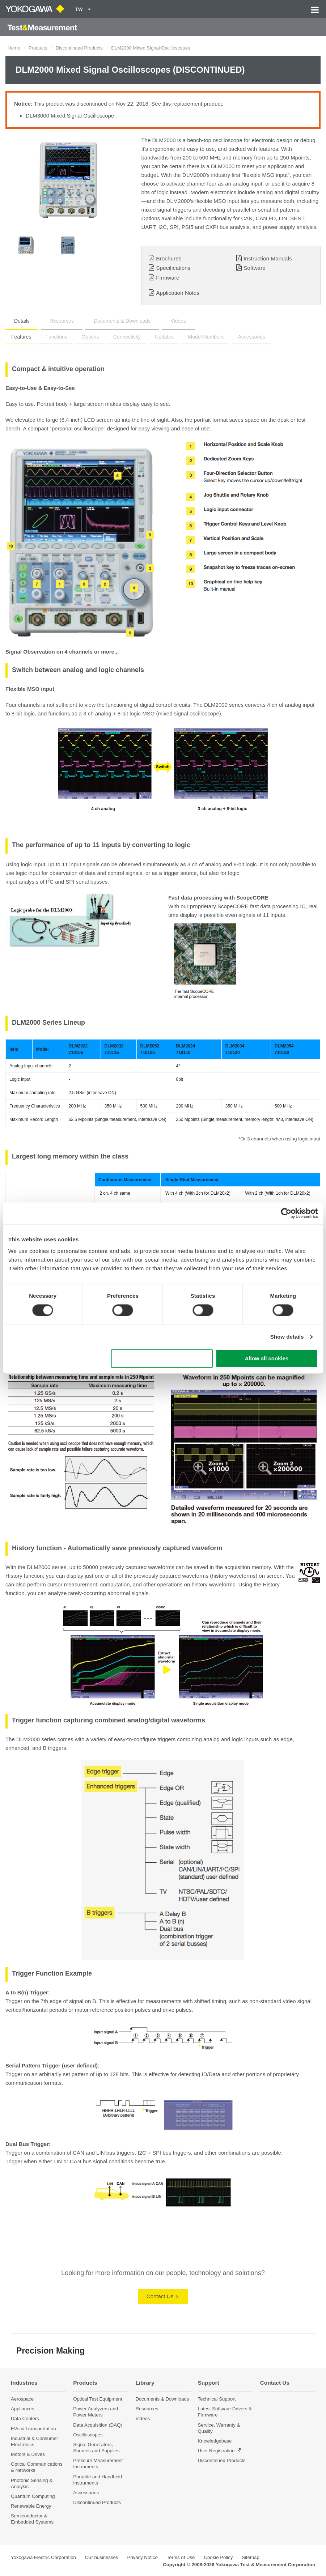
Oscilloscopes (87, 2434)
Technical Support (217, 2399)
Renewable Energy (31, 2506)
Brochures (168, 258)
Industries (24, 2383)
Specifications (173, 268)
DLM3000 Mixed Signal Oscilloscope (70, 115)
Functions (56, 337)
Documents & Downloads (122, 321)
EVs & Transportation (33, 2428)
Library (144, 2383)
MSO (148, 713)
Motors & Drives (28, 2454)
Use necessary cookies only (162, 1359)
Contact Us (162, 2296)
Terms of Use (181, 2557)
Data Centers (25, 2418)
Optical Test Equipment (97, 2399)
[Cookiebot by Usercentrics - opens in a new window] (286, 1213)
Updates (164, 337)
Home (14, 48)
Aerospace (22, 2399)
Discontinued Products (79, 48)
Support (208, 2383)
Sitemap (250, 2557)
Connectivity (127, 337)
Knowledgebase (215, 2441)
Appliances (22, 2408)
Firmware (167, 278)
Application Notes (177, 293)
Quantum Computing (33, 2496)
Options (90, 337)
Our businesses (101, 2557)
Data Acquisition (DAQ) (97, 2425)
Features (21, 337)
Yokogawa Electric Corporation (43, 2557)
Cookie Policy (218, 2557)
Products (38, 48)
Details (22, 321)
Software (255, 268)
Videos (178, 321)
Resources (62, 321)
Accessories (251, 337)
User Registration (216, 2450)
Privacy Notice (142, 2557)
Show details (287, 1337)
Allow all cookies (266, 1359)
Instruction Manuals (268, 258)
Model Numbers (206, 337)
